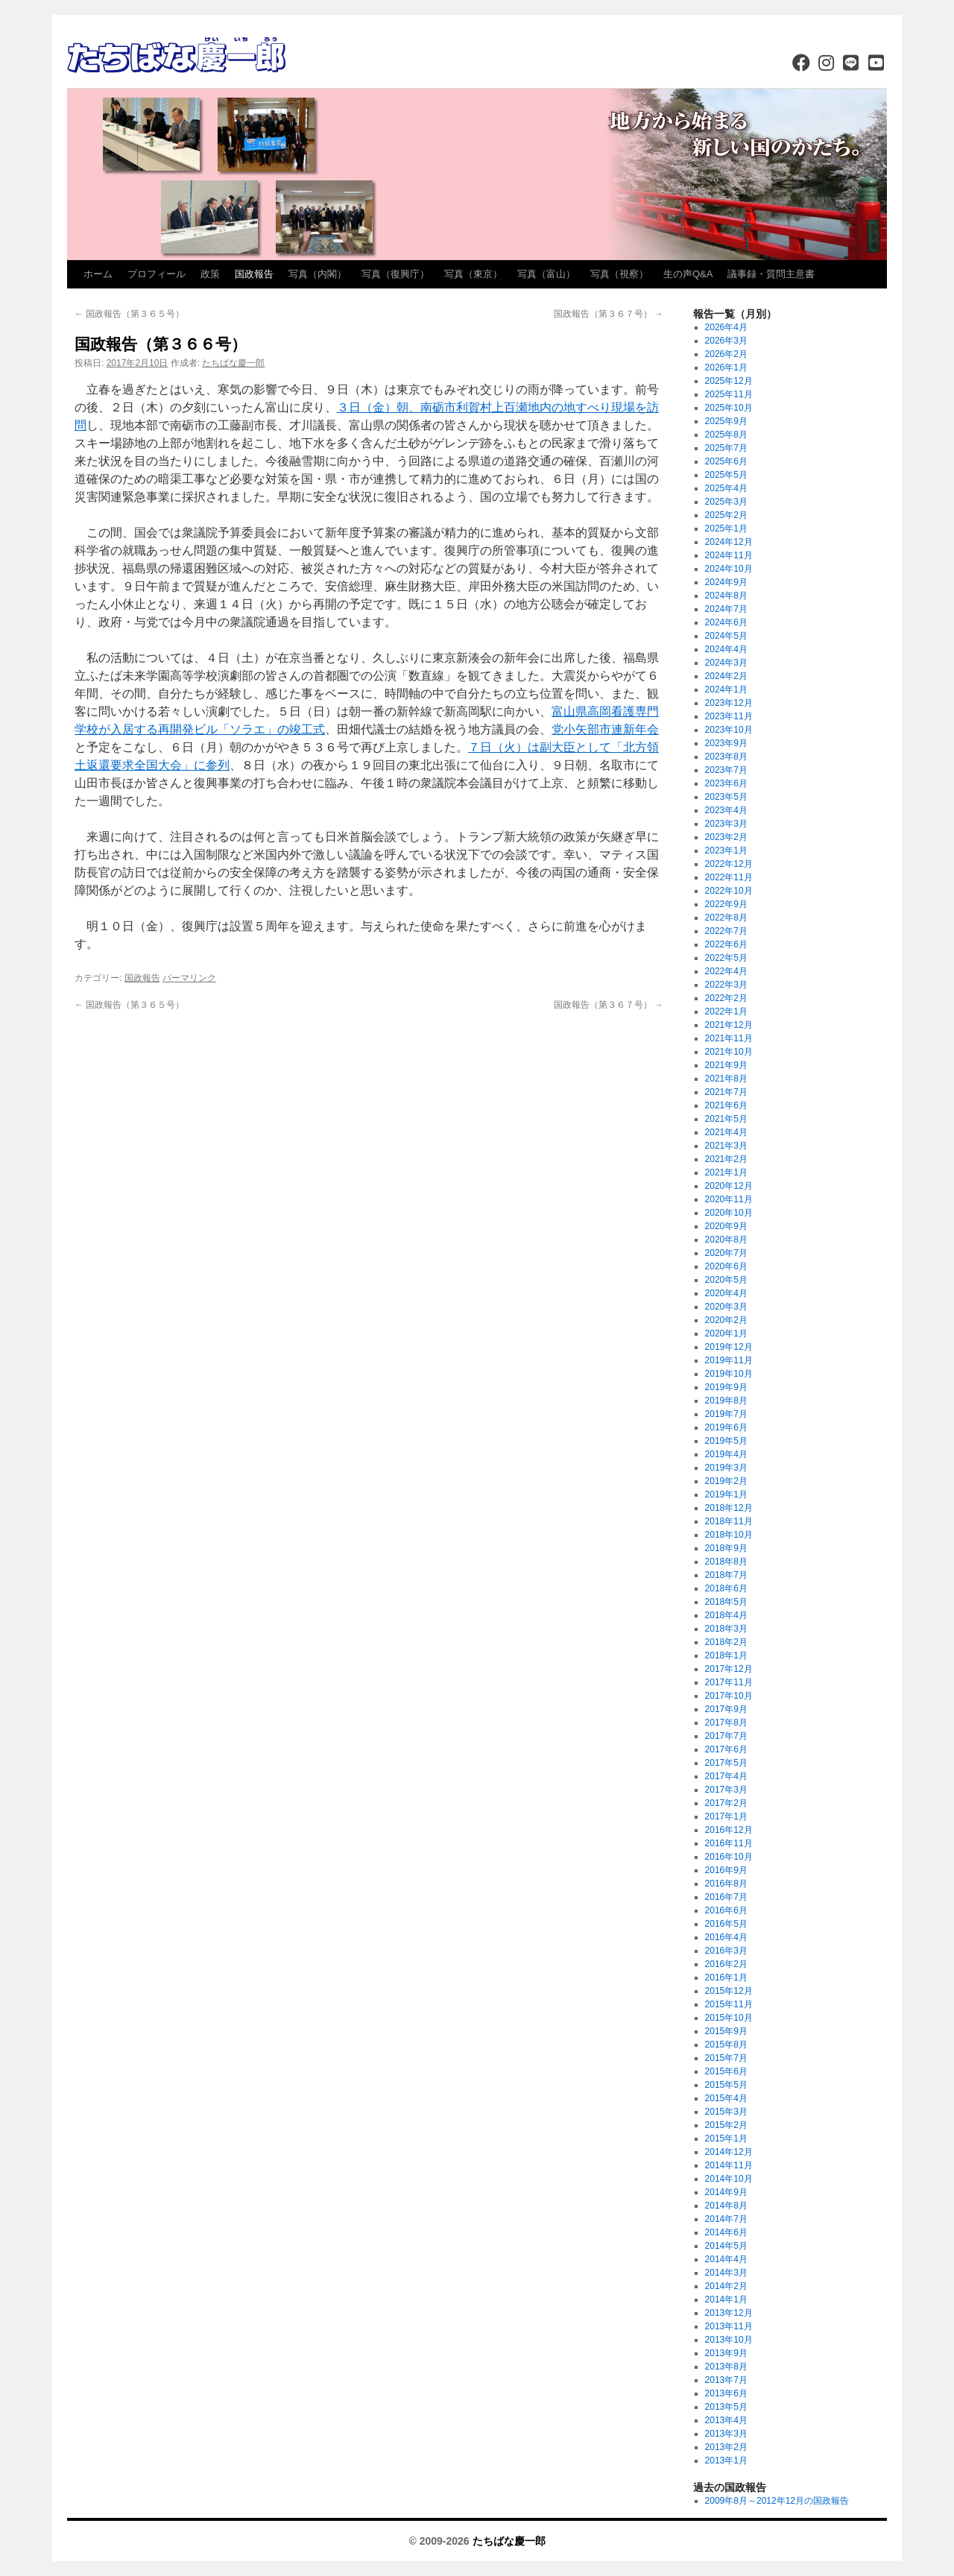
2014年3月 (726, 2272)
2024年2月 (726, 676)
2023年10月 (729, 729)
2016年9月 (726, 1870)
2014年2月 (726, 2286)
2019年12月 (729, 1347)
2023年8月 (726, 756)
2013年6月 (726, 2393)
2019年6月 (726, 1427)
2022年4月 (726, 971)
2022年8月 (726, 917)
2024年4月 (726, 649)
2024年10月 (729, 569)
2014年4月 (726, 2259)
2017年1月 (726, 1816)
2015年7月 (726, 2058)
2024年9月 (726, 582)
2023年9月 (726, 743)
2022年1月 (726, 1011)
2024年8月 (726, 595)
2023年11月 (729, 716)
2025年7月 (726, 448)
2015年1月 (726, 2138)
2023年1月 (726, 850)
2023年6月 (726, 783)
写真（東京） (473, 274)
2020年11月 (729, 1199)
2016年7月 (726, 1897)
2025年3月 (726, 501)
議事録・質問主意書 (771, 274)
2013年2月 (726, 2447)
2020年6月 (726, 1266)
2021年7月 (726, 1092)
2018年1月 (726, 1655)
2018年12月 (729, 1508)
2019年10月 (729, 1373)
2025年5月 (726, 475)
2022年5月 (726, 958)
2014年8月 (726, 2205)
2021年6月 (726, 1105)
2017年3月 (726, 1789)
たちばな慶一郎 (233, 363)
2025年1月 (726, 528)
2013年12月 (729, 2313)
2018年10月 (729, 1535)
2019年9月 (726, 1387)
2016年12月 (729, 1830)
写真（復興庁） (395, 274)
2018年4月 (726, 1615)
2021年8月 (726, 1078)
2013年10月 (729, 2339)
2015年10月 (729, 2017)
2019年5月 (726, 1441)
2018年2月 (726, 1642)
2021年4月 (726, 1132)
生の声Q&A (688, 274)
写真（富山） (546, 274)
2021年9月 (726, 1065)
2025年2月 (726, 515)
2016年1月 (726, 1977)
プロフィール (156, 274)
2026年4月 (726, 327)
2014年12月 (729, 2152)
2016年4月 (726, 1937)
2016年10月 (729, 1857)
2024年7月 (726, 609)
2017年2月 (726, 1803)
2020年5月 (726, 1280)
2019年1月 (726, 1494)
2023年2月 (726, 837)
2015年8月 (726, 2044)
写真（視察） (619, 274)
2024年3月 (726, 662)
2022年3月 (726, 984)
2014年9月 (726, 2192)
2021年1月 (726, 1172)
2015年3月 (726, 2111)
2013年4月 (726, 2420)
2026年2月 (726, 354)
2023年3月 (726, 823)
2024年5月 (726, 636)
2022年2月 (726, 998)
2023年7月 (726, 770)
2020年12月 (729, 1186)
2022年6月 (726, 944)
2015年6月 (726, 2071)
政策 (210, 274)
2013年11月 (729, 2326)
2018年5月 (726, 1602)
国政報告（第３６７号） (608, 314)
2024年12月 (729, 542)
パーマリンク (189, 978)
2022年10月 (729, 891)
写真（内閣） (317, 274)
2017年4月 (726, 1776)
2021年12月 (729, 1025)
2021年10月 (729, 1051)
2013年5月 (726, 2407)
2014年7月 (726, 2219)
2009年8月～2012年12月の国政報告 (777, 2501)
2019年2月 (726, 1481)
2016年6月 (726, 1910)
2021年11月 (729, 1038)
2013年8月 (726, 2366)
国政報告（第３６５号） (129, 314)
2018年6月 (726, 1588)
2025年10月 (729, 407)
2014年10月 (729, 2179)
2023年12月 (729, 703)
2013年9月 (726, 2353)
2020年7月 (726, 1253)
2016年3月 (726, 1950)
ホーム (98, 274)
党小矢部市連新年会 (605, 729)
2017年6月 (726, 1749)
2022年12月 (729, 864)
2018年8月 (726, 1561)
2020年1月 (726, 1333)
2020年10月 (729, 1213)
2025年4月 (726, 488)
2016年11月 (729, 1843)
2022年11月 (729, 877)
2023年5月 (726, 797)
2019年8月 (726, 1400)
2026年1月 (726, 367)
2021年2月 (726, 1159)
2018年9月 (726, 1548)
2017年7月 (726, 1736)
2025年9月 (726, 421)
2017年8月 (726, 1722)
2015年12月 (729, 1991)
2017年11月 (729, 1682)
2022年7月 (726, 931)
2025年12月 (729, 381)
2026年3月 (726, 340)
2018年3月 (726, 1628)
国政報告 (254, 274)
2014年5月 (726, 2246)
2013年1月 (726, 2460)
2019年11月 (729, 1360)
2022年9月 (726, 904)
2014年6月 (726, 2232)
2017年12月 (729, 1669)
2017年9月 (726, 1709)
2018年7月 (726, 1575)
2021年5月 (726, 1119)
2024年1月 (726, 689)
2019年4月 (726, 1454)
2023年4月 (726, 810)
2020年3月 (726, 1306)
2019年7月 (726, 1414)
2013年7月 (726, 2380)
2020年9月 (726, 1226)
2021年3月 (726, 1145)
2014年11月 (729, 2165)
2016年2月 (726, 1964)
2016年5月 (726, 1924)
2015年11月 (729, 2004)
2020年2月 (726, 1320)
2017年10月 (729, 1695)
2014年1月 (726, 2299)
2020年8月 (726, 1239)
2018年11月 (729, 1521)
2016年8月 (726, 1883)
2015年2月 (726, 2125)
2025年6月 (726, 461)
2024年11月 (729, 555)
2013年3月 (726, 2433)
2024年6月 (726, 622)
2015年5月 (726, 2085)
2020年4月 (726, 1293)
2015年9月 (726, 2031)
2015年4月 (726, 2098)
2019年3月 (726, 1467)
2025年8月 (726, 434)
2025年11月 (729, 394)
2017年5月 (726, 1763)
